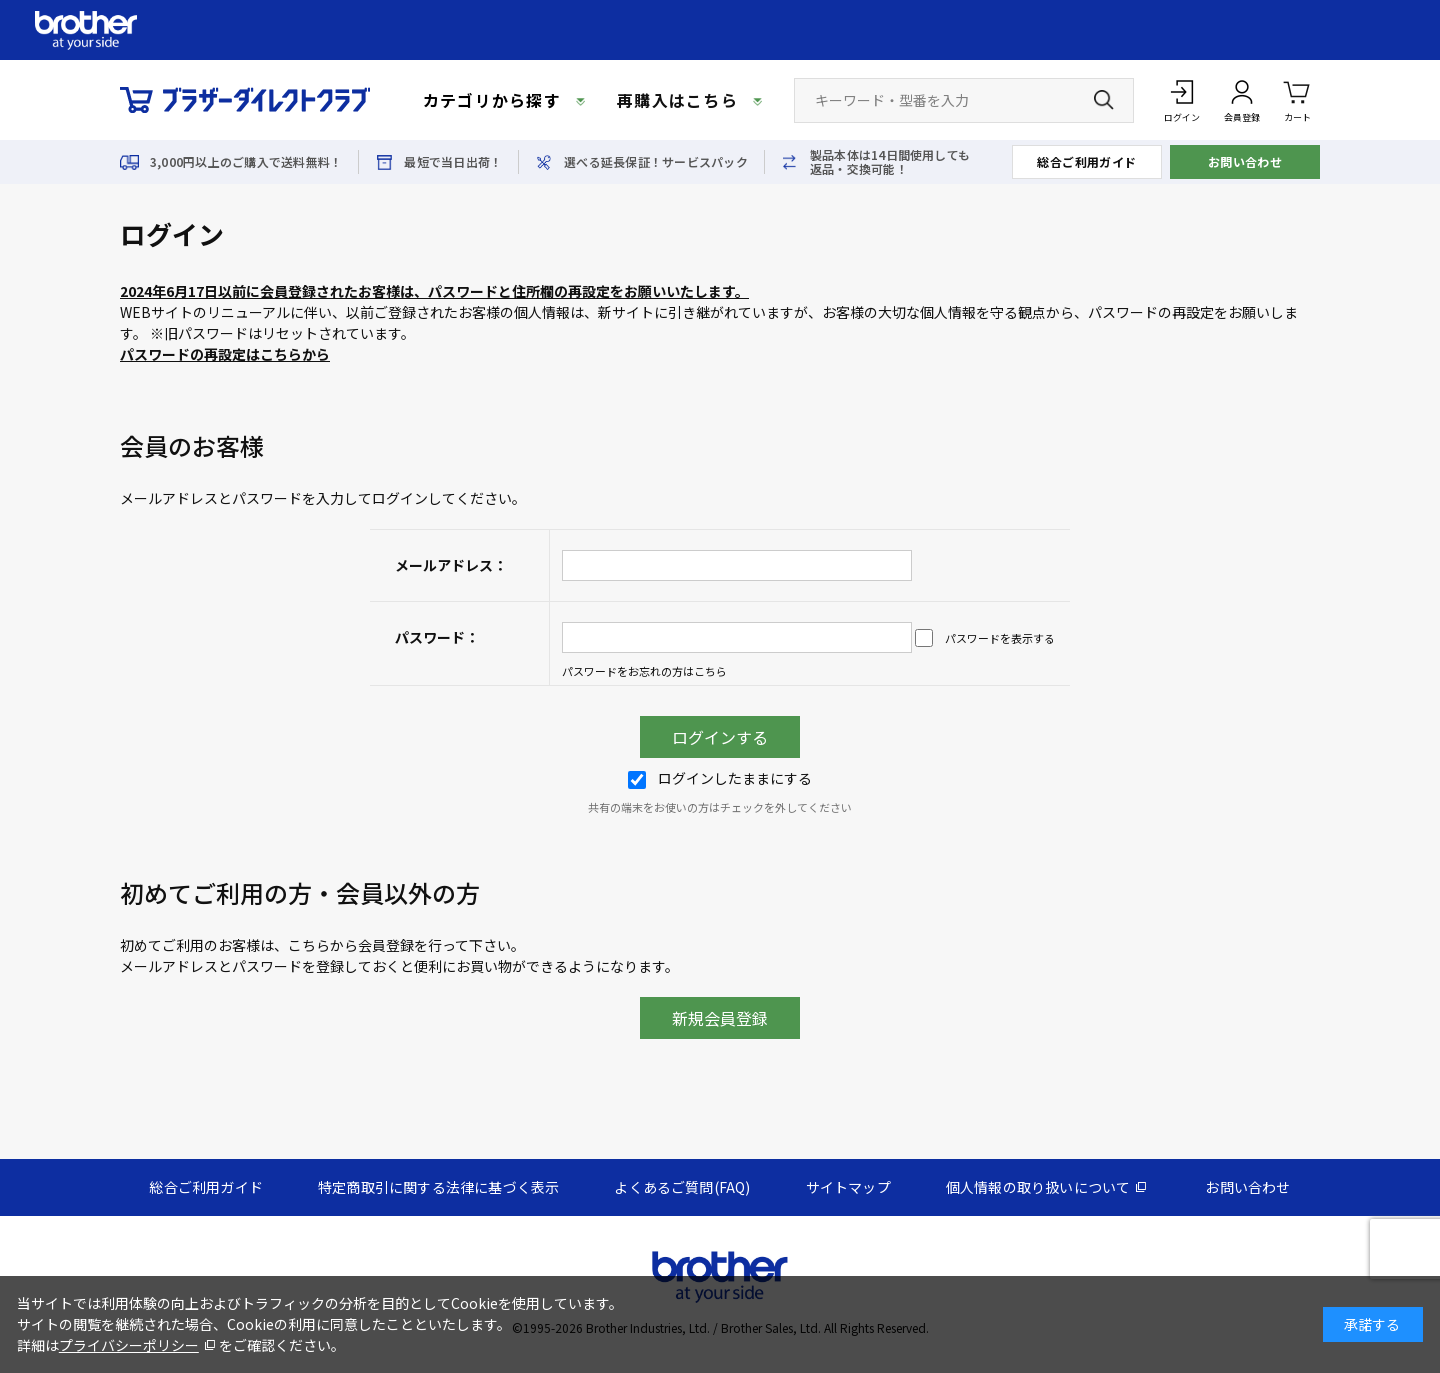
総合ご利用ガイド (1087, 161)
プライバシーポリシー (129, 1345)
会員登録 (1242, 117)
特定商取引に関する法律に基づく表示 (438, 1187)
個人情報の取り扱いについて (1038, 1187)
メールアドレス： (451, 565)
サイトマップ (848, 1187)
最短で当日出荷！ (453, 162)
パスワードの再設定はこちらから (225, 354)
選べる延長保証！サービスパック (656, 162)
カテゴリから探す (492, 100)
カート (1297, 99)
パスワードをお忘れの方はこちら (644, 671)
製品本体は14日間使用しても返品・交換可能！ (890, 162)
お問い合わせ (1245, 161)
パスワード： (437, 637)
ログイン (1182, 117)
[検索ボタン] (1104, 100)
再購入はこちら (677, 100)
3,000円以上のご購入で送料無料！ (246, 162)
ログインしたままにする (720, 778)
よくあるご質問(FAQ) (682, 1187)
